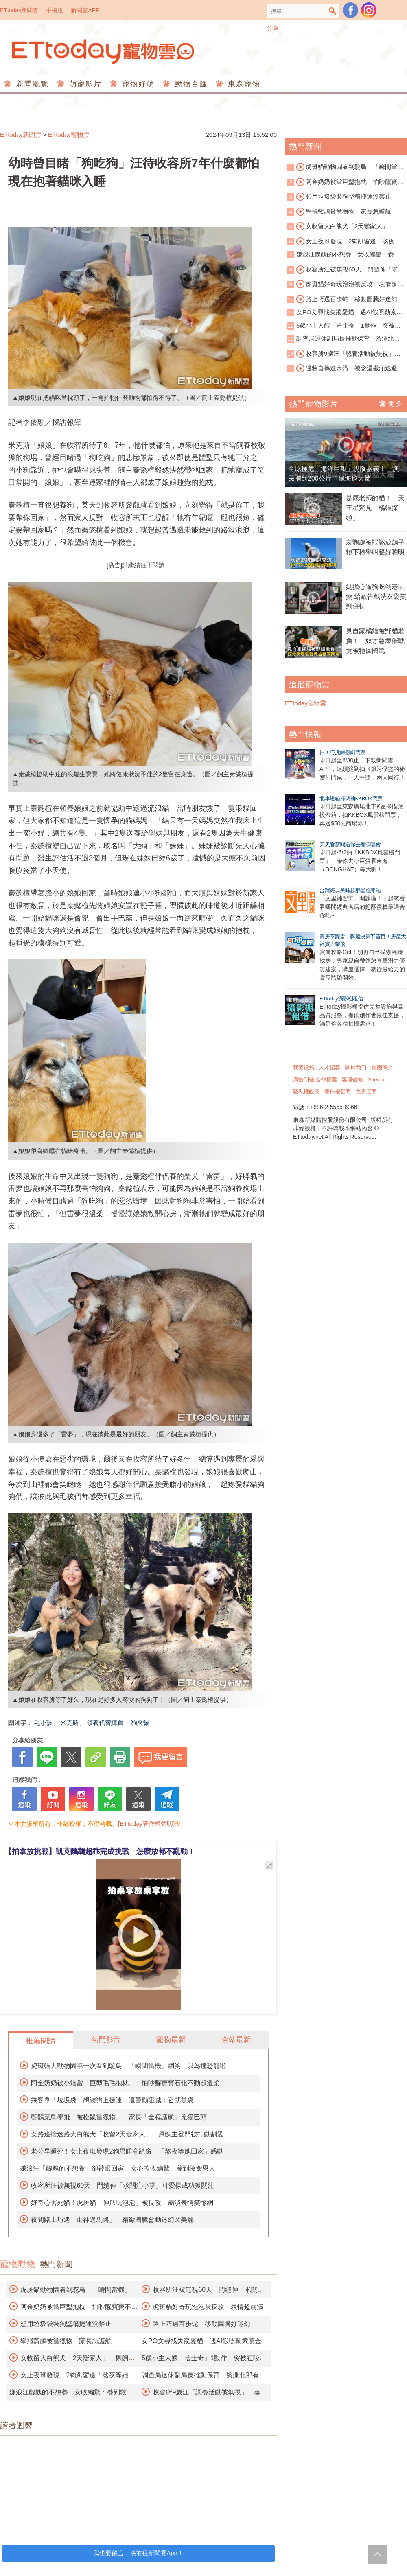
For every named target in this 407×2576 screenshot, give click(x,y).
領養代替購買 (105, 1722)
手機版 (54, 10)
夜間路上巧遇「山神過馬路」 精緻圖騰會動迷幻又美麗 (112, 2219)
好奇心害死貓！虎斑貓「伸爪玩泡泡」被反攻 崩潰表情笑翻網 (122, 2202)
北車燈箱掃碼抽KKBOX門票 (351, 798)
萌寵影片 (84, 84)
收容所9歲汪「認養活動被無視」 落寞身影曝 (343, 354)
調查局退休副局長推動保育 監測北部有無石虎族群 (343, 339)
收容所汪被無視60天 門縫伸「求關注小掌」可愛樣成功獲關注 (122, 2185)
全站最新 (236, 2039)
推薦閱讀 (40, 2041)
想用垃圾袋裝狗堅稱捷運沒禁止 (66, 2323)
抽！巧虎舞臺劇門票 (342, 752)
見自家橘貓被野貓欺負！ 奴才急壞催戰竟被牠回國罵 (375, 641)
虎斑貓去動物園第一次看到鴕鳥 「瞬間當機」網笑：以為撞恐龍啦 (128, 2065)
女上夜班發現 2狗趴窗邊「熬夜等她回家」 (343, 241)
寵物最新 (171, 2039)
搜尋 (333, 11)
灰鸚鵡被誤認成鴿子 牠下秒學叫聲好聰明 (376, 547)
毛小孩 (43, 1722)
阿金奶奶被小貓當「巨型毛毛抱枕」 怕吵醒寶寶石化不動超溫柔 (125, 2082)
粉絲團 (350, 10)
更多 (391, 403)
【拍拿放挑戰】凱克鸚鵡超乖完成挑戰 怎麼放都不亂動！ (99, 1851)
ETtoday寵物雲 (103, 52)
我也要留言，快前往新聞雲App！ (138, 2553)
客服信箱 (352, 1080)
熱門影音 (105, 2039)
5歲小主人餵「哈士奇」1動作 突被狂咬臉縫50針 (344, 326)
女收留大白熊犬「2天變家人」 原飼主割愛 (343, 226)
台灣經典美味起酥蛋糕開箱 (350, 890)
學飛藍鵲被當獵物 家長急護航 (66, 2340)
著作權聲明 (337, 1091)
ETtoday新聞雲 (19, 10)
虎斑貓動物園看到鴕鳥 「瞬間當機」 (75, 2289)
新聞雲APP (85, 10)
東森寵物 (242, 84)
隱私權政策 (306, 1091)
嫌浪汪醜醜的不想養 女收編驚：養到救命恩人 (343, 255)
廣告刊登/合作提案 (315, 1080)
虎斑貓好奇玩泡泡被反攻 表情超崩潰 (208, 2306)
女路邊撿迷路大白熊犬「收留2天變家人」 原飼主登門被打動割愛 (127, 2134)
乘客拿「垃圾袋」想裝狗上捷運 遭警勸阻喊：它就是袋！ (115, 2100)
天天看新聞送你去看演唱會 (350, 844)
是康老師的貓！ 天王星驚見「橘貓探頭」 (375, 508)
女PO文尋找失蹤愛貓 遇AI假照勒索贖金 (201, 2340)
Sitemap (377, 1080)
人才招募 (329, 1067)
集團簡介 (382, 1067)
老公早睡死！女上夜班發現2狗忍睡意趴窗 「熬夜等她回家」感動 (127, 2151)
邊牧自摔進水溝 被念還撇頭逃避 (346, 368)
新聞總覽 (31, 84)
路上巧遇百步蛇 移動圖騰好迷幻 (201, 2323)
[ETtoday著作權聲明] (146, 1823)
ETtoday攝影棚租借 (341, 999)
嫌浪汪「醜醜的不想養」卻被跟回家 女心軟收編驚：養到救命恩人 (117, 2168)
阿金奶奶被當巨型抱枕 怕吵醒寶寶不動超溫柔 (345, 182)
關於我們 (355, 1067)
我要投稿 (303, 1067)
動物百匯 (190, 84)
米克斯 (69, 1722)
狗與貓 (140, 1722)
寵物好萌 (137, 84)
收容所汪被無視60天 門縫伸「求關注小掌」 (345, 269)
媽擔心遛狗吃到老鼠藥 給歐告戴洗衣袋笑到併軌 (376, 596)
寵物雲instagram (368, 10)
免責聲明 (366, 1091)
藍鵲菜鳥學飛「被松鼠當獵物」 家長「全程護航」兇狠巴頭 (119, 2117)
